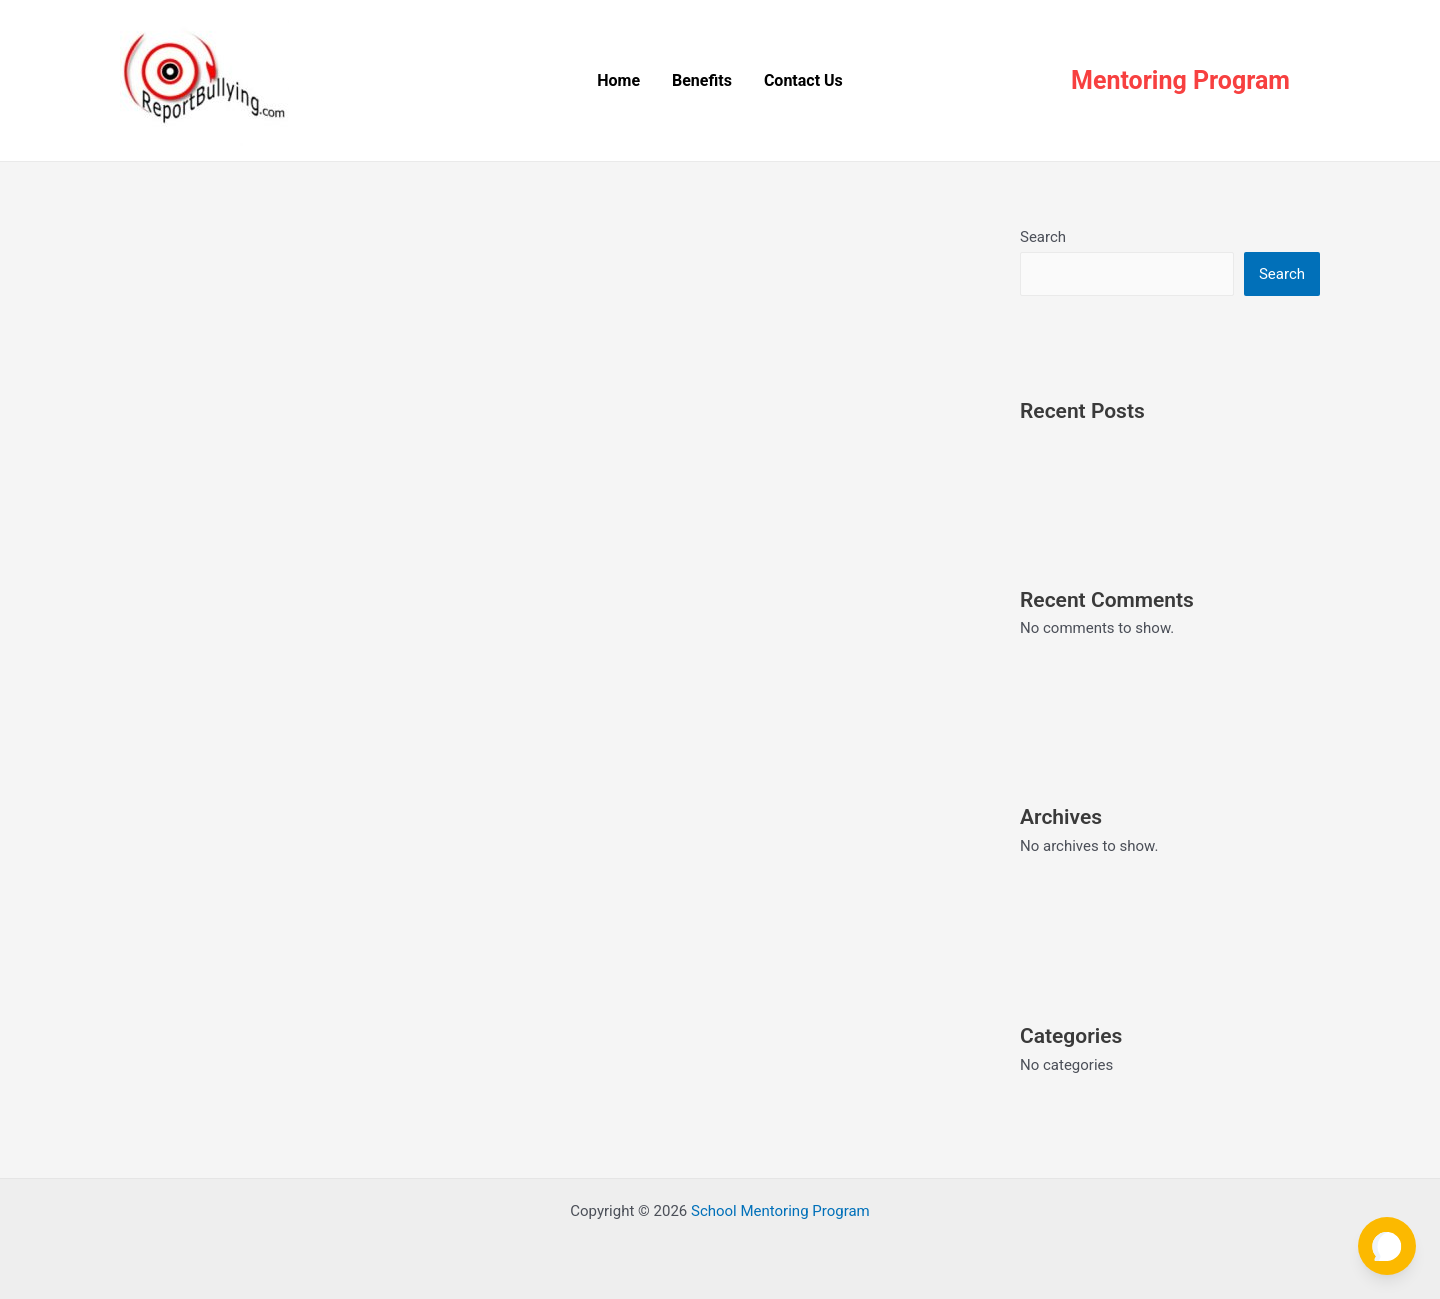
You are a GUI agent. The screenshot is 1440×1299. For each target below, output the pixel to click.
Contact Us (803, 80)
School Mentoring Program (780, 1211)
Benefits (702, 80)
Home (618, 80)
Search (1043, 237)
